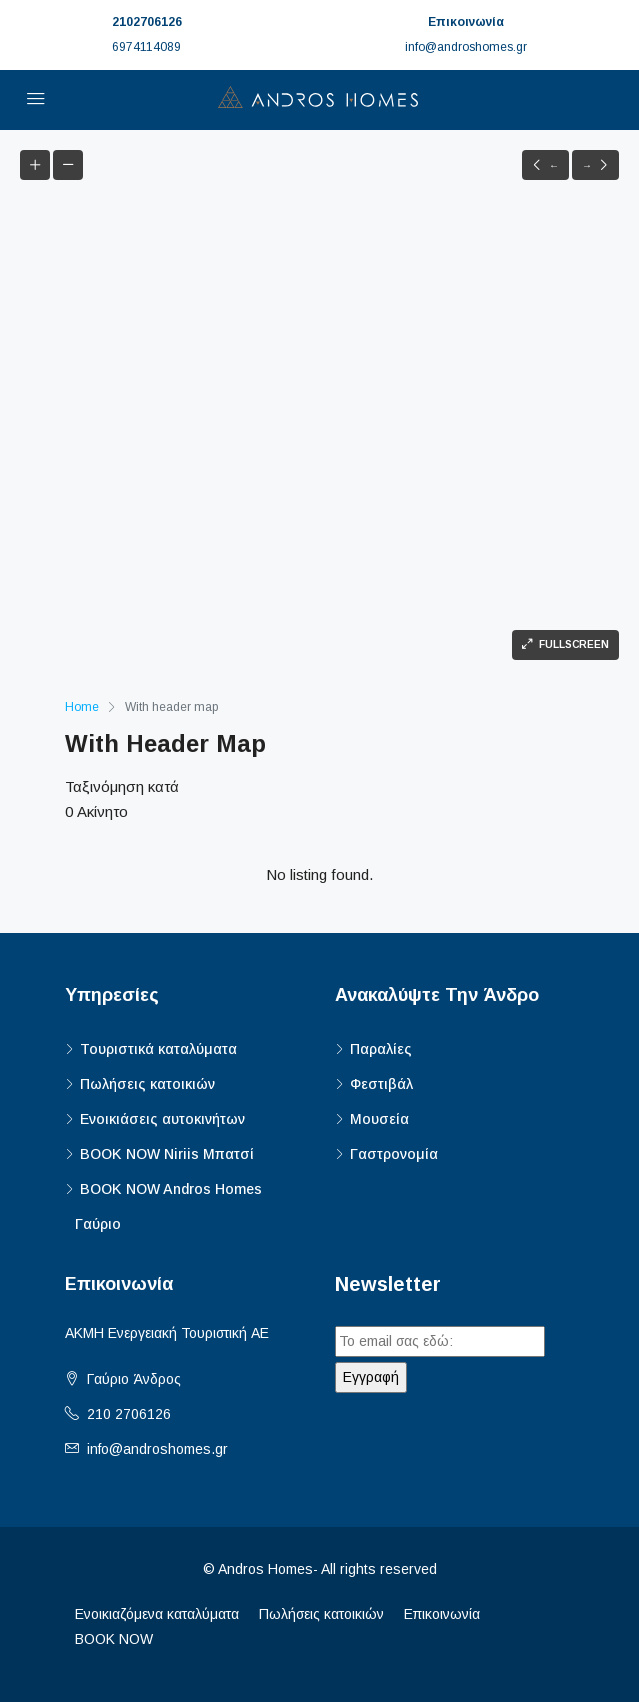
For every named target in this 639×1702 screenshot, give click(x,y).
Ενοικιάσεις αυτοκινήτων (162, 1119)
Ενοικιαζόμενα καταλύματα (157, 1614)
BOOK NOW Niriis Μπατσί (167, 1154)
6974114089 (146, 47)
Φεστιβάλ (381, 1084)
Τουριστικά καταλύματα (158, 1049)
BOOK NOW (114, 1639)
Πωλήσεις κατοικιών (147, 1084)
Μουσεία (379, 1119)
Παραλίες (381, 1049)
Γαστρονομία (394, 1154)
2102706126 (147, 22)
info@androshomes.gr (157, 1449)
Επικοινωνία (442, 1614)
